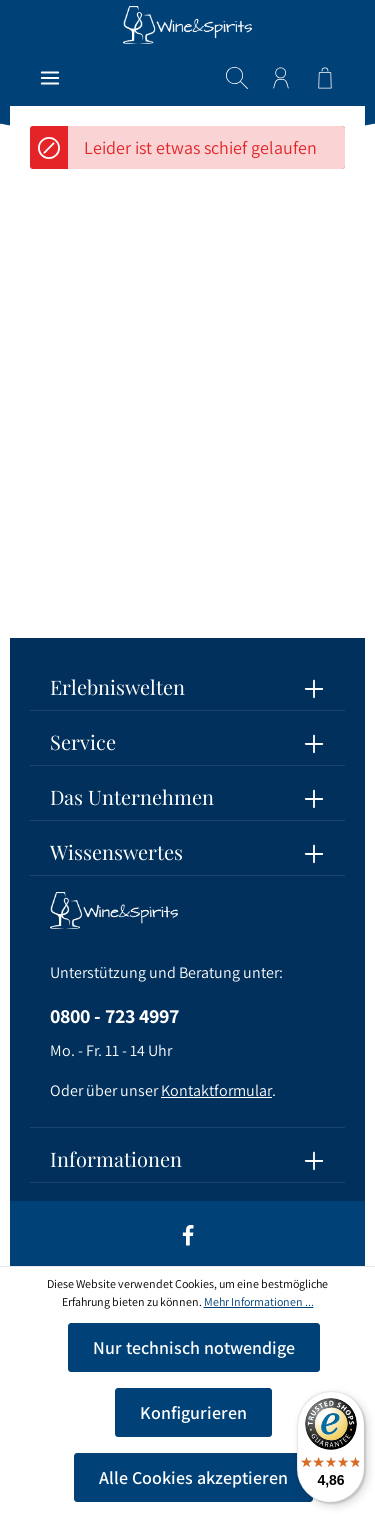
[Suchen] (237, 78)
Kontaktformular (216, 1090)
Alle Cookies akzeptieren (193, 1477)
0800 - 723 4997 (114, 1016)
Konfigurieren (193, 1412)
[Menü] (50, 78)
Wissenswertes (116, 851)
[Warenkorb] (325, 78)
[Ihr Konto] (281, 78)
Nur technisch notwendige (194, 1347)
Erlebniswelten (117, 686)
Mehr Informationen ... (259, 1301)
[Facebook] (188, 1242)
